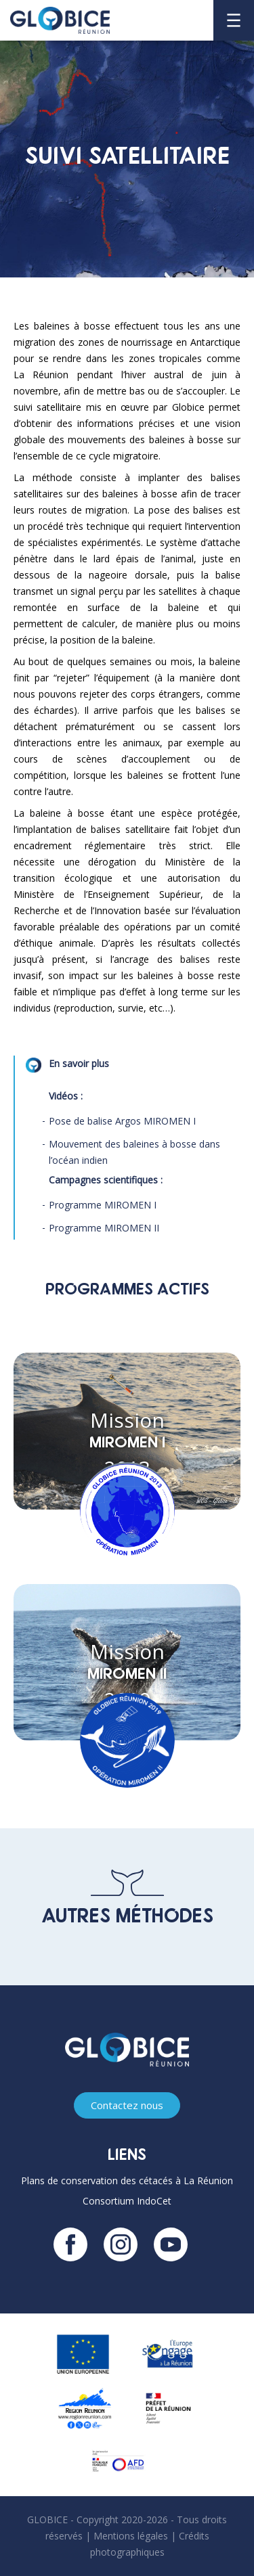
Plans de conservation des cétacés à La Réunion (127, 2180)
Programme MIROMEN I (102, 1204)
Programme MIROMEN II (104, 1227)
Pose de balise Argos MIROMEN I (122, 1120)
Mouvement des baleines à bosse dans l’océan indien (134, 1152)
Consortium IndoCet (127, 2200)
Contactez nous (127, 2105)
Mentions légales (130, 2535)
